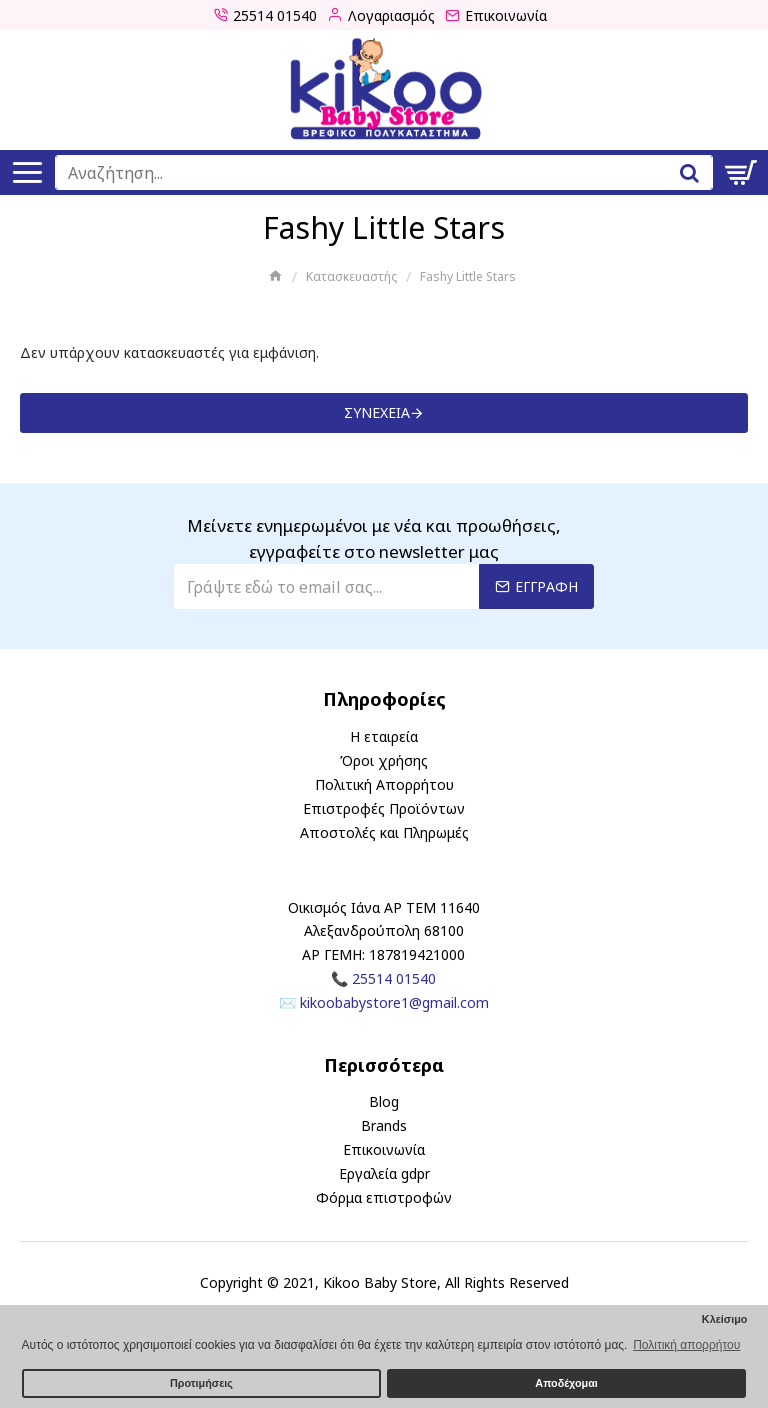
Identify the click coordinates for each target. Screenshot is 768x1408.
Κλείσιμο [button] (725, 1319)
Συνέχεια (377, 412)
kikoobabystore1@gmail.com (394, 1002)
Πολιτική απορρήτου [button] (686, 1345)
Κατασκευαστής (351, 276)
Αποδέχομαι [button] (566, 1383)
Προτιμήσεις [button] (201, 1383)
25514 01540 (394, 978)
